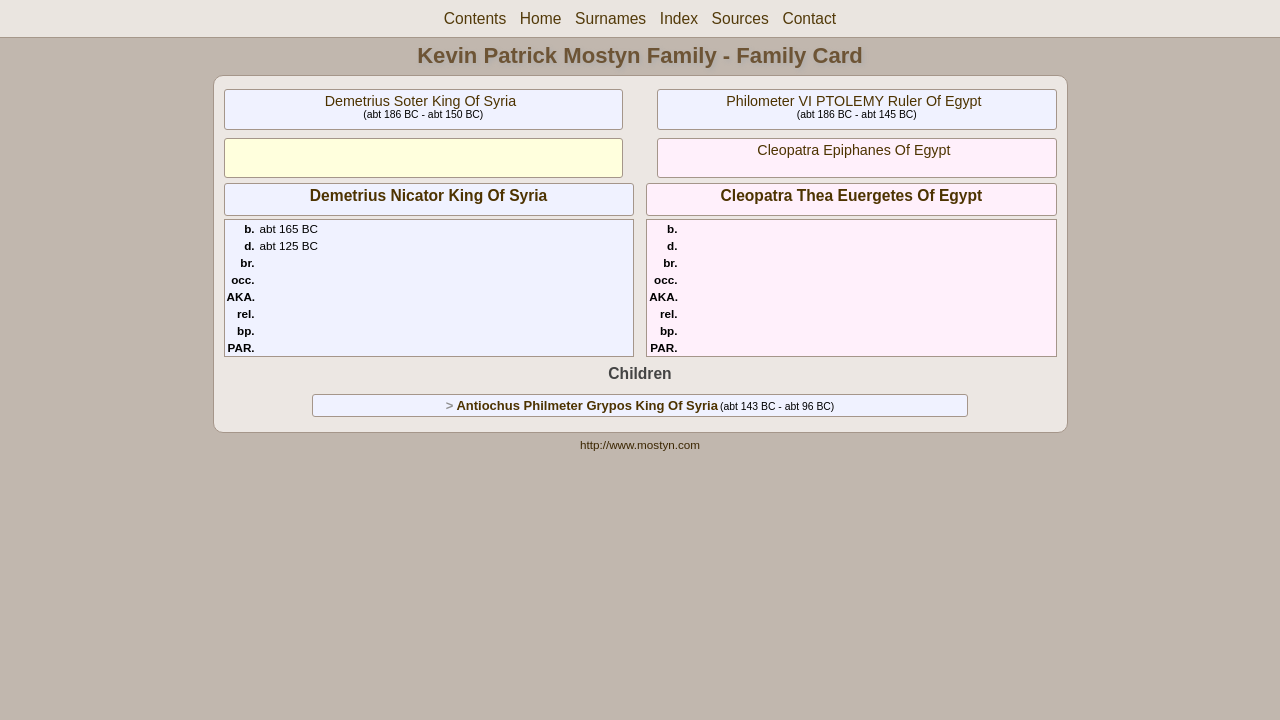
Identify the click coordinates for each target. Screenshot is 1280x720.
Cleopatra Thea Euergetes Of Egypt (852, 195)
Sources (740, 18)
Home (541, 18)
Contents (475, 18)
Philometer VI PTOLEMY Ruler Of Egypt (853, 101)
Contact (809, 18)
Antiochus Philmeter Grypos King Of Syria (587, 405)
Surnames (610, 18)
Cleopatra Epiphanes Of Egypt (853, 150)
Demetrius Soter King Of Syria (421, 101)
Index (679, 18)
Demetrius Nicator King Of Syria (428, 195)
